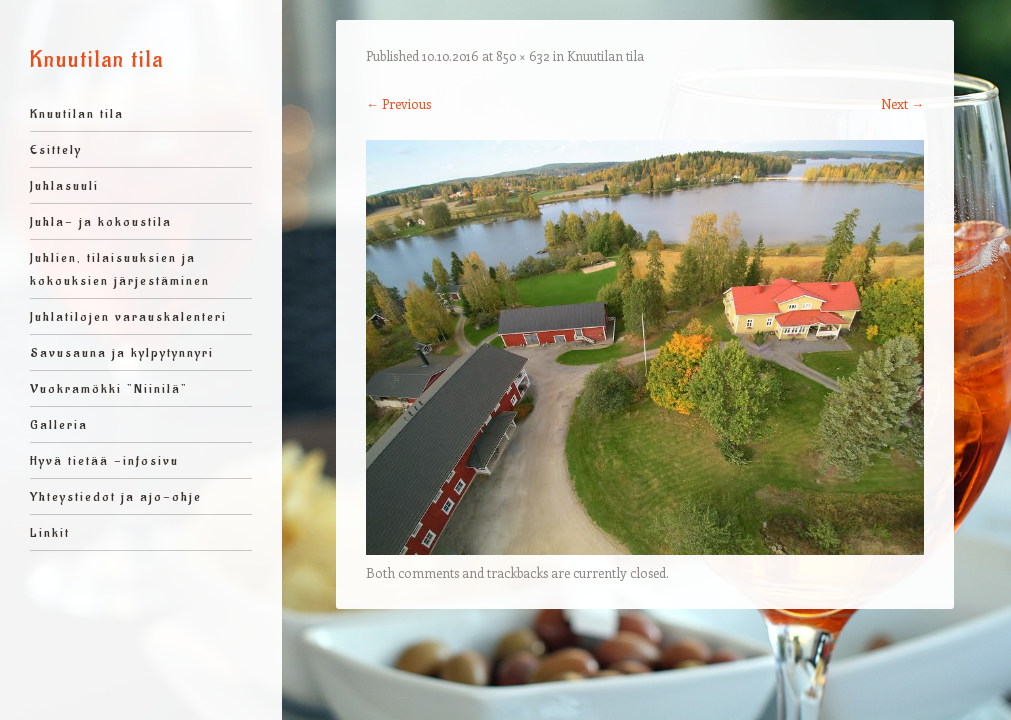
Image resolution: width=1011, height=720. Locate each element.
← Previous (398, 103)
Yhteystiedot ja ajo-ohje (116, 496)
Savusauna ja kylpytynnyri (122, 352)
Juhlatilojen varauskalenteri (128, 316)
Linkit (50, 532)
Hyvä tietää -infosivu (104, 460)
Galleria (59, 424)
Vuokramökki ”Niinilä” (109, 388)
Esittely (56, 149)
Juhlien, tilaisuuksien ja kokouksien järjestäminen (120, 269)
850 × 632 (523, 55)
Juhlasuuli (64, 185)
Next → (902, 103)
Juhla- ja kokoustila (101, 221)
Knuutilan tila (97, 60)
